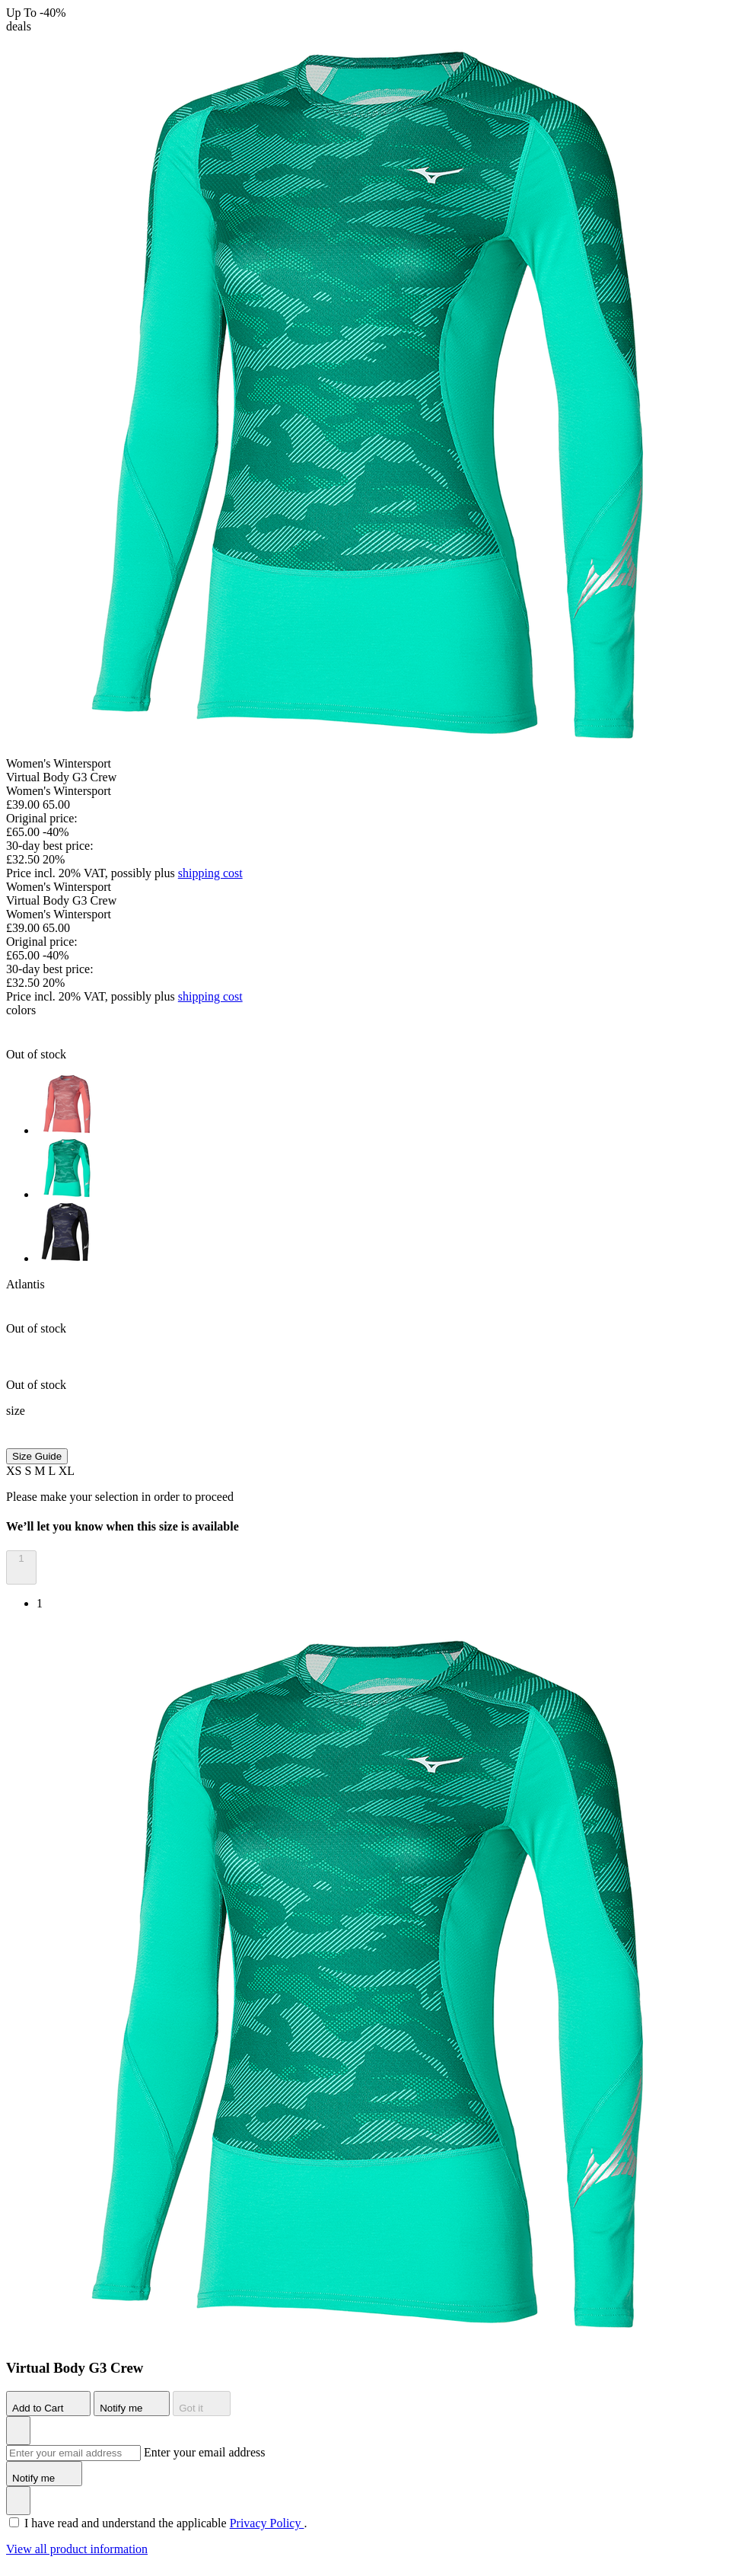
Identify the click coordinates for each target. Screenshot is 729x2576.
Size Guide (37, 1456)
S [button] (29, 1470)
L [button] (54, 1470)
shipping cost (210, 873)
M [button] (41, 1470)
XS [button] (15, 1470)
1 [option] (40, 1603)
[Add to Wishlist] (18, 2430)
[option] (380, 1106)
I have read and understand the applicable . (165, 2523)
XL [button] (67, 1470)
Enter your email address (205, 2452)
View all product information (77, 2548)
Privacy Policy (267, 2523)
